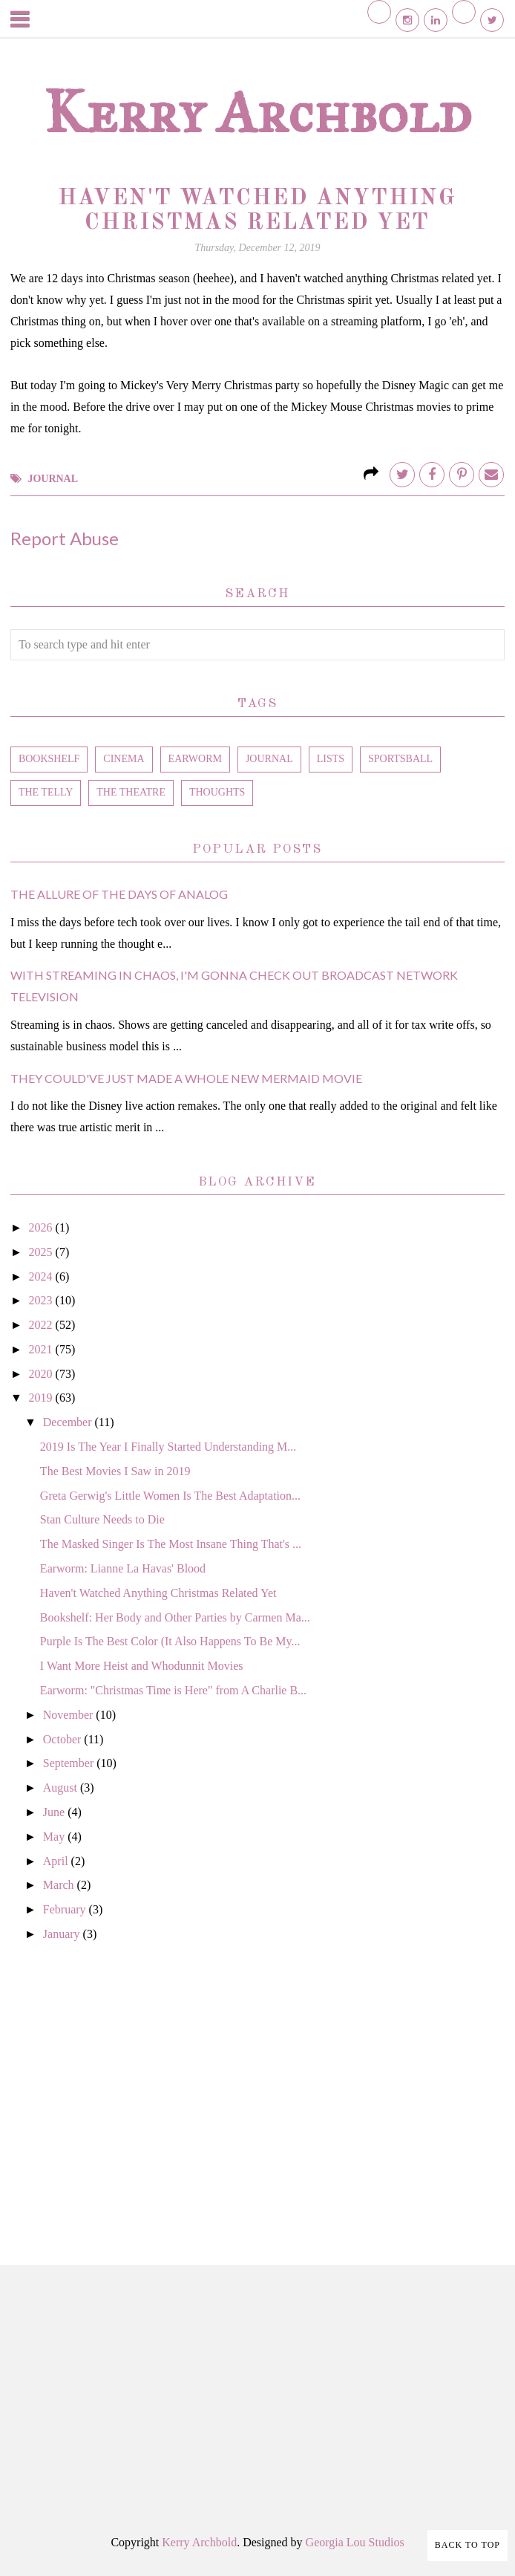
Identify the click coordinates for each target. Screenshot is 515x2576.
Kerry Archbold (257, 112)
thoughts (217, 792)
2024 (42, 1276)
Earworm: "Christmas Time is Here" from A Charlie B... (173, 1690)
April (57, 1861)
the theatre (130, 792)
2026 (42, 1227)
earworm (195, 758)
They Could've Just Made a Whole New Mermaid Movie (186, 1078)
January (63, 1934)
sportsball (400, 758)
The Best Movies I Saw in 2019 (115, 1471)
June (55, 1812)
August (61, 1787)
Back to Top (467, 2545)
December (69, 1422)
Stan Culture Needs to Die (102, 1519)
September (69, 1763)
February (66, 1909)
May (55, 1836)
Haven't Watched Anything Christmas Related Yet (158, 1593)
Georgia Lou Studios (355, 2542)
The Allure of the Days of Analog (119, 894)
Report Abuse (64, 538)
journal (52, 478)
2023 (42, 1300)
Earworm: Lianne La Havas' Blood (123, 1568)
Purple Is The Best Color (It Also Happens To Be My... (170, 1641)
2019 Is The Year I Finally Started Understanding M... (168, 1446)
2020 (42, 1373)
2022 (42, 1324)
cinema (123, 758)
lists (330, 758)
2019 (42, 1397)
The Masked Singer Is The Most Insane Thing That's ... (170, 1544)
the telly (46, 792)
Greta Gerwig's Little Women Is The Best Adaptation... (170, 1495)
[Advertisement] (257, 2086)
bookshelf (49, 758)
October (64, 1739)
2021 (42, 1349)
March (60, 1885)
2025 (42, 1252)
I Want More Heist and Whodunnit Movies (141, 1665)
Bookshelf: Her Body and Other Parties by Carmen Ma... (175, 1617)
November (69, 1714)
